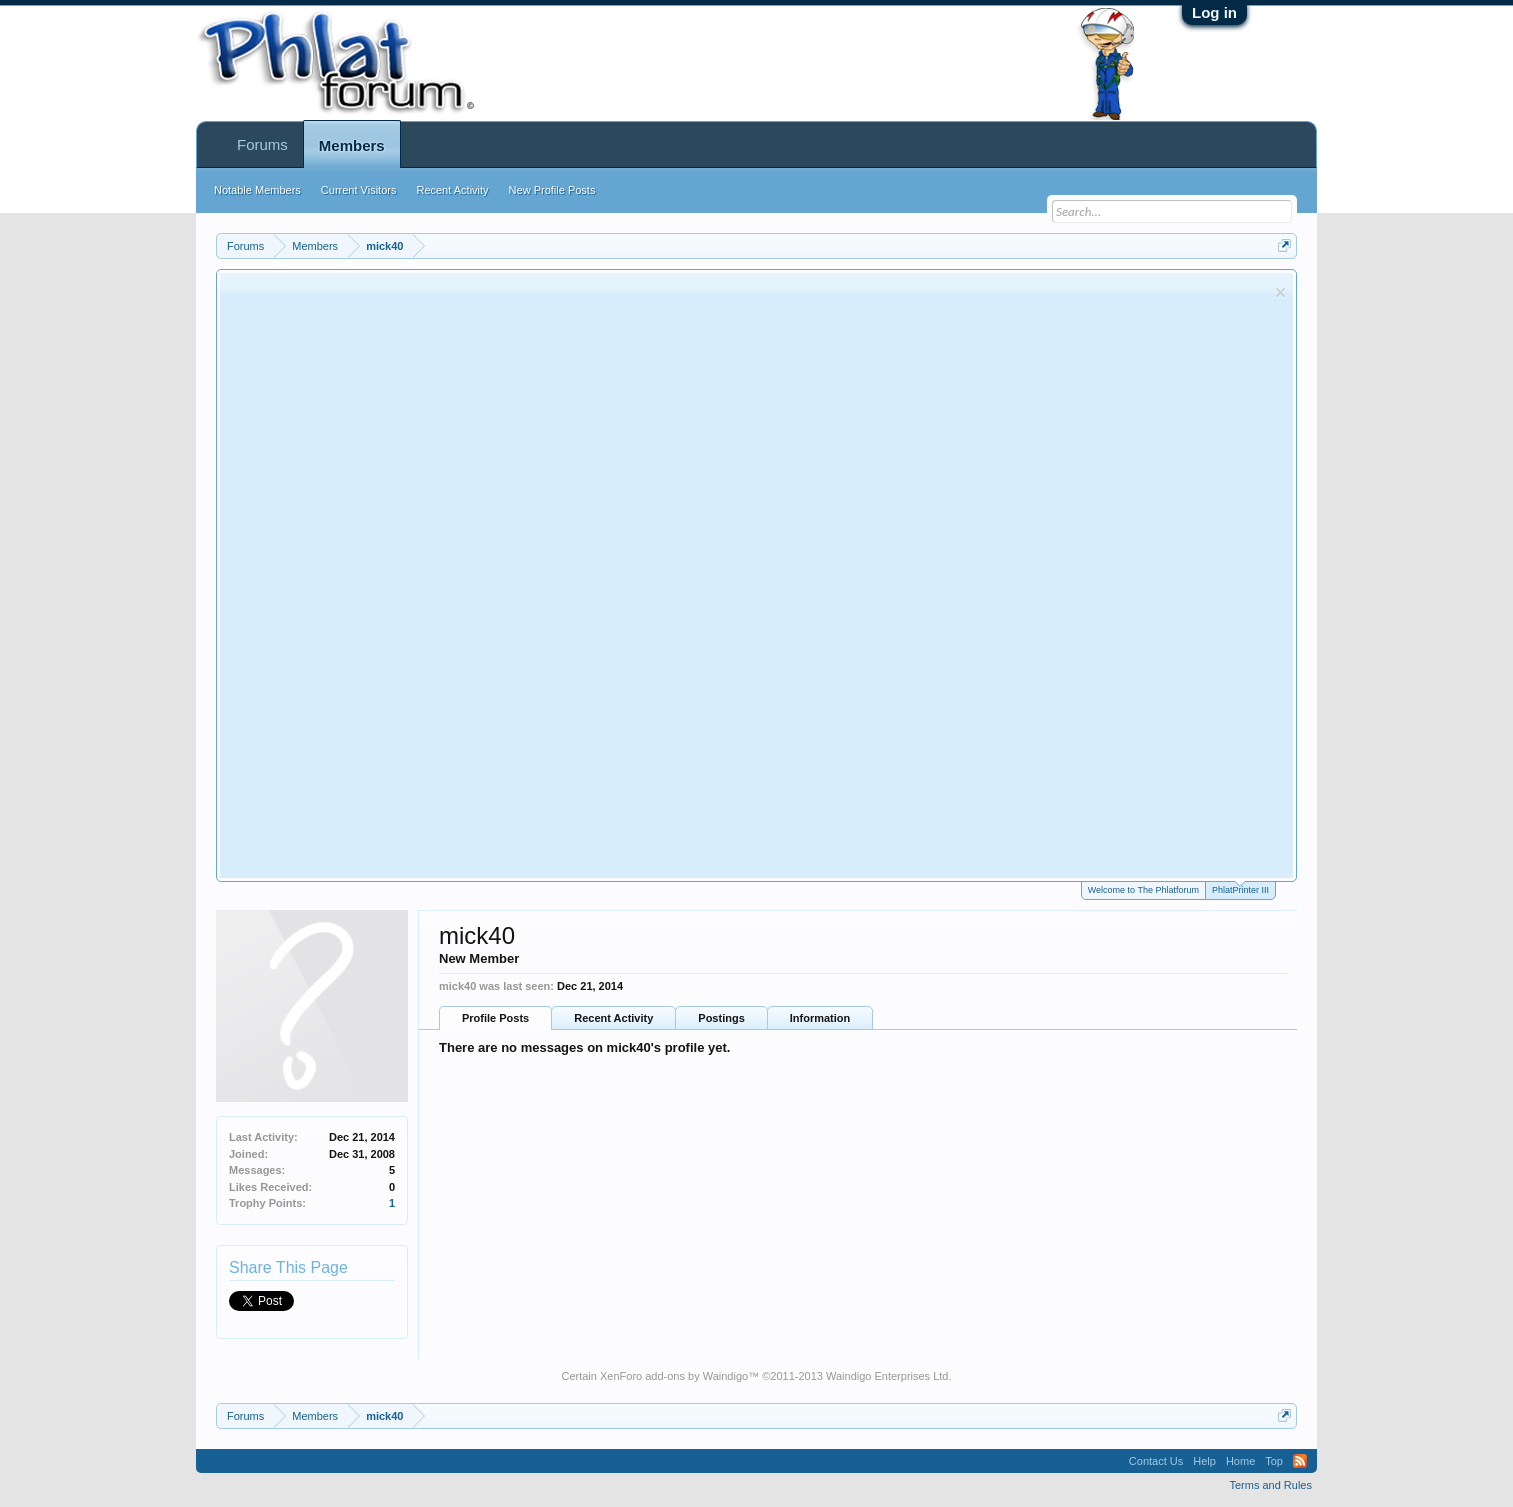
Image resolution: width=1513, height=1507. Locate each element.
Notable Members (257, 190)
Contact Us (1156, 1461)
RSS (1300, 1461)
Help (1204, 1461)
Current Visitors (359, 190)
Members (352, 145)
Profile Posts (495, 1018)
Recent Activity (613, 1018)
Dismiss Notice (1280, 292)
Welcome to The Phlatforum (1143, 890)
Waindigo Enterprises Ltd (887, 1376)
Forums (262, 144)
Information (820, 1018)
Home (1240, 1461)
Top (1274, 1461)
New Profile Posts (552, 190)
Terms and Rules (1270, 1485)
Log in (1214, 12)
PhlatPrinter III (1240, 888)
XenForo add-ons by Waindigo (674, 1376)
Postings (721, 1018)
